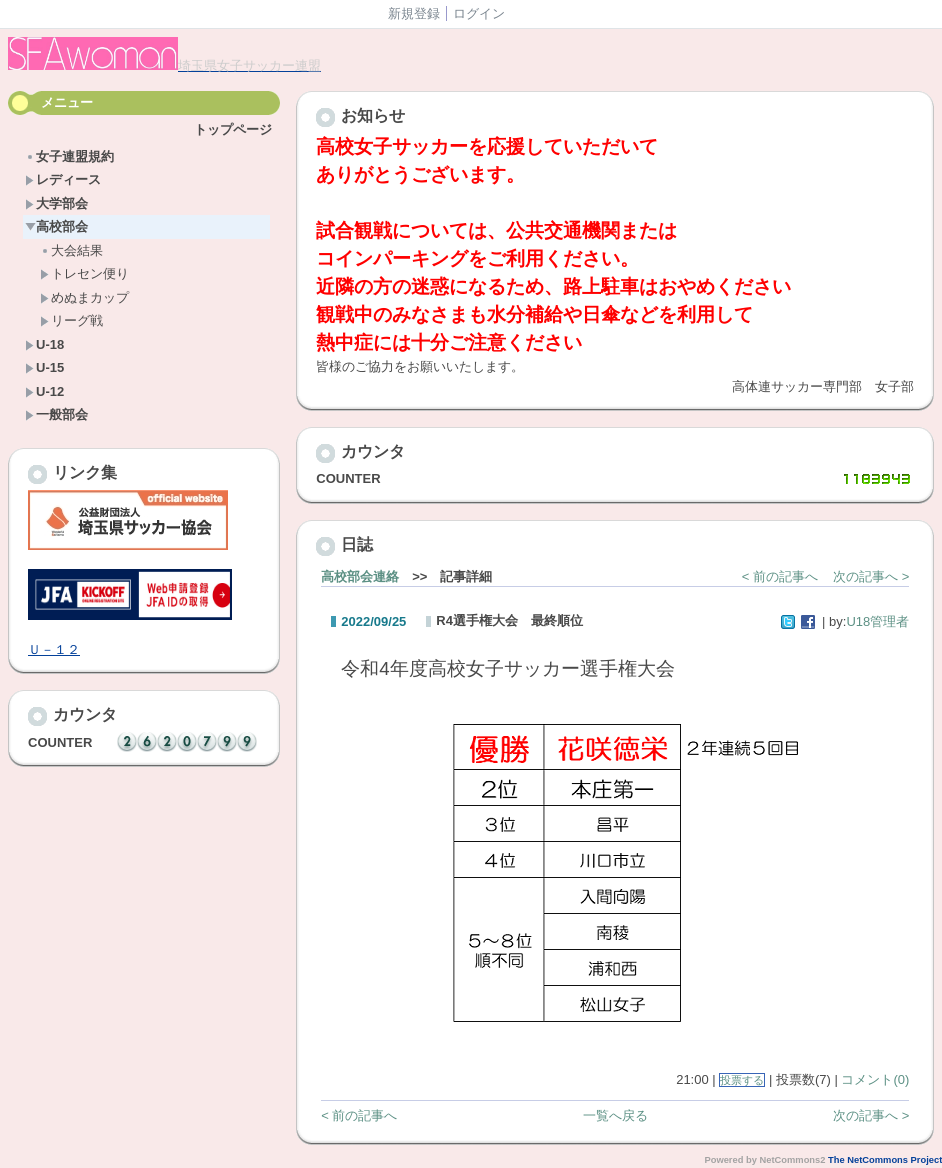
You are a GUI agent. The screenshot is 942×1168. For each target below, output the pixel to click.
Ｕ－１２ (54, 649)
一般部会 (56, 414)
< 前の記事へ (780, 576)
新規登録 (414, 13)
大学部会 (56, 203)
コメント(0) (875, 1079)
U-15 (44, 367)
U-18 (44, 344)
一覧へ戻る (615, 1115)
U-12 (44, 391)
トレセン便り (84, 273)
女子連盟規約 (69, 156)
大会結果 (71, 250)
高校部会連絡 (360, 576)
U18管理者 (877, 621)
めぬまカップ (84, 297)
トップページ (233, 129)
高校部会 (56, 226)
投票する (742, 1080)
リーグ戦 (71, 320)
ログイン (479, 13)
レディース (63, 179)
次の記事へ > (871, 576)
